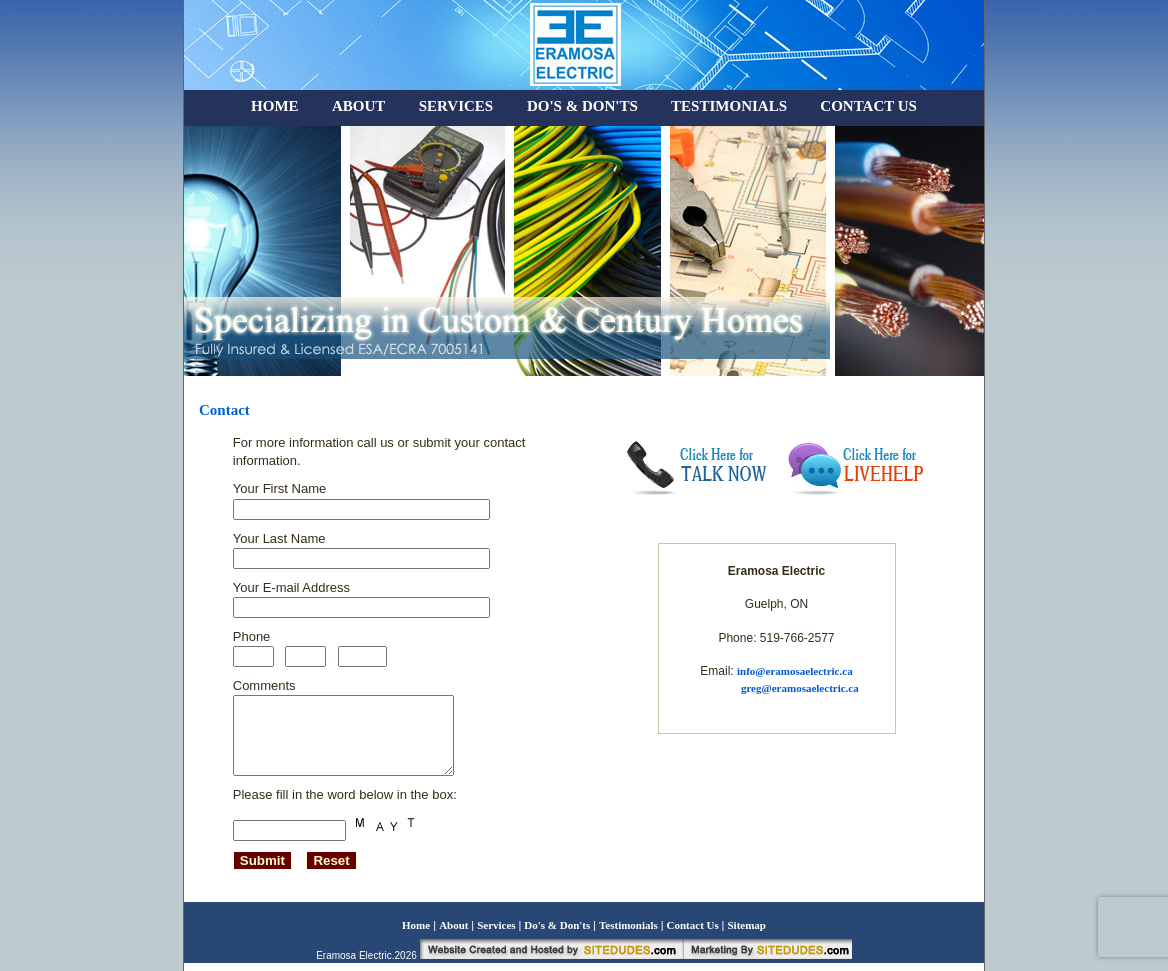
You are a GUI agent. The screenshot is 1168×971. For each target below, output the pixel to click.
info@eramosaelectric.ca (795, 671)
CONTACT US (868, 106)
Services (497, 932)
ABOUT (358, 106)
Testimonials (630, 932)
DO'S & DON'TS (582, 106)
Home (416, 932)
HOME (275, 106)
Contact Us (694, 932)
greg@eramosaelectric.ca (800, 688)
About (455, 932)
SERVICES (458, 106)
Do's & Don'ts (558, 932)
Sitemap (746, 932)
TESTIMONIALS (729, 106)
